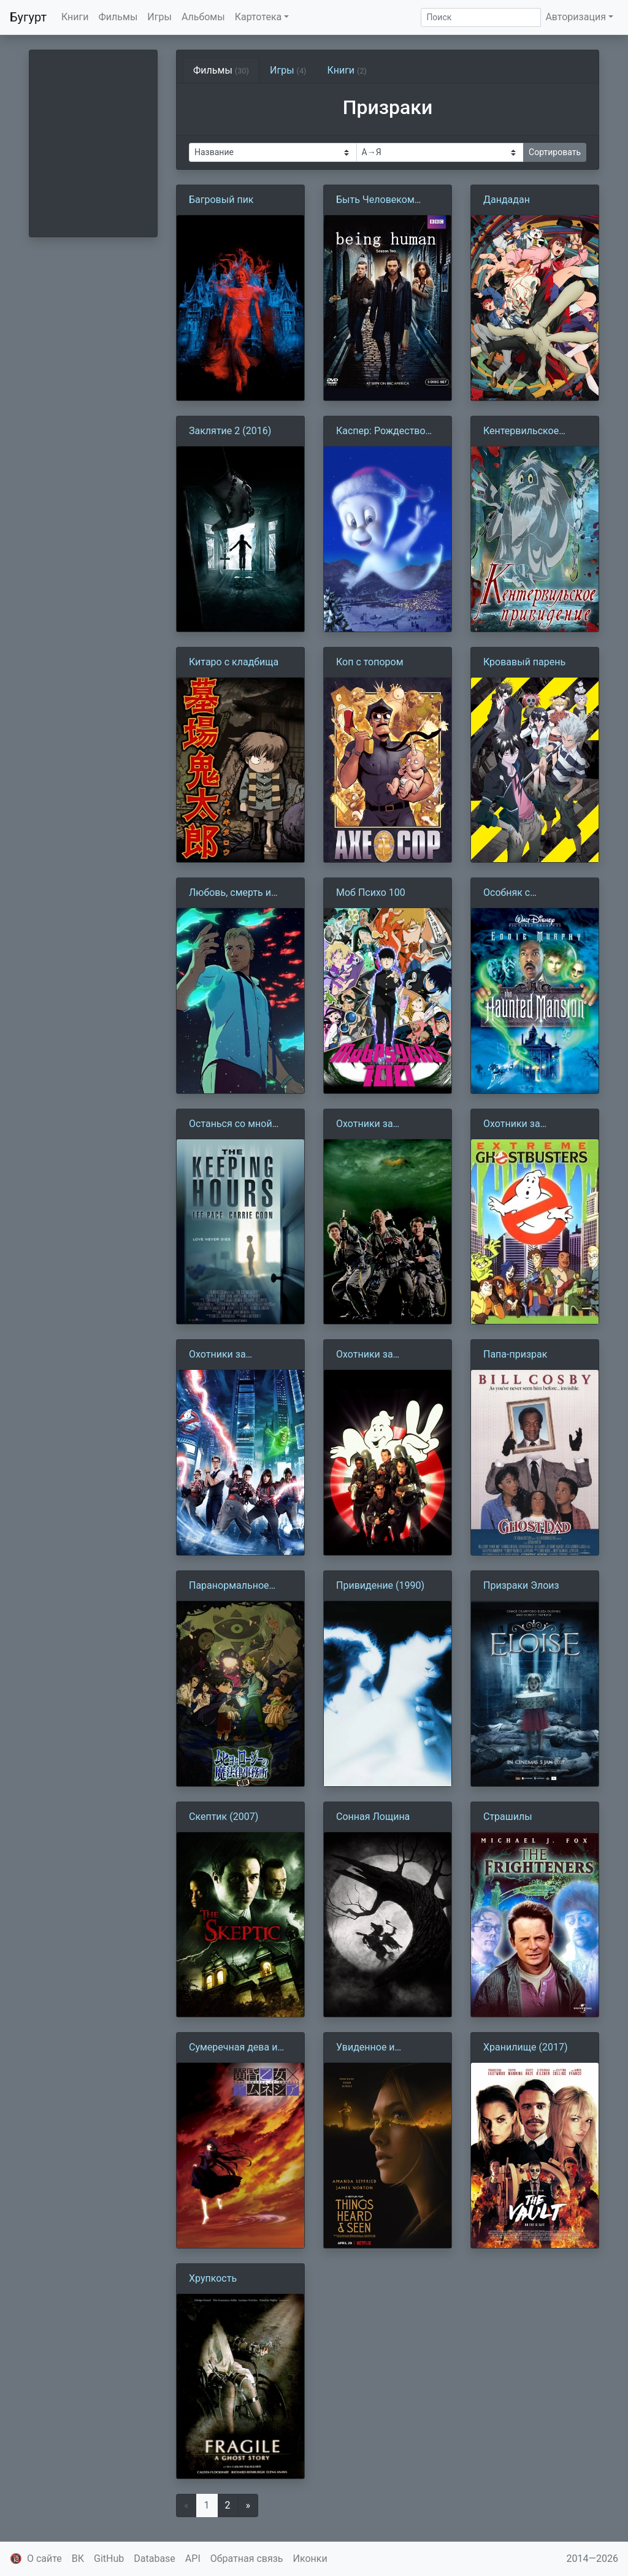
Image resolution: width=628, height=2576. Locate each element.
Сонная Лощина (373, 1816)
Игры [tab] (288, 70)
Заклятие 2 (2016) (230, 431)
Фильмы (118, 17)
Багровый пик (221, 199)
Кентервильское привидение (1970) (526, 431)
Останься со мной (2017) (230, 1124)
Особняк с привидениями (517, 893)
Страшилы (507, 1816)
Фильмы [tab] (221, 70)
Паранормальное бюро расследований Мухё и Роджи (238, 1586)
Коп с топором (370, 662)
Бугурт (28, 17)
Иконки (310, 2558)
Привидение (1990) (380, 1585)
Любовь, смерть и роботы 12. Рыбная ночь (233, 893)
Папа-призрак (515, 1354)
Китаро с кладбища (233, 662)
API (193, 2558)
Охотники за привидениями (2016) (239, 1355)
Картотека (258, 17)
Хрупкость (213, 2278)
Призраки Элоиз (521, 1585)
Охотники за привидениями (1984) (386, 1124)
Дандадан (506, 199)
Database (154, 2558)
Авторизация (575, 17)
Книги (75, 17)
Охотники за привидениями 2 (374, 1355)
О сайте (44, 2558)
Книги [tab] (347, 70)
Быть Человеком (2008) (375, 200)
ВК (78, 2558)
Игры (159, 17)
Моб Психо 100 (370, 892)
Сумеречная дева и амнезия (233, 2048)
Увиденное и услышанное (365, 2048)
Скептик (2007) (223, 1816)
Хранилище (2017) (525, 2047)
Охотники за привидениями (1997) (533, 1124)
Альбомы (203, 17)
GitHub (109, 2558)
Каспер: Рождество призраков (381, 431)
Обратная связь (246, 2558)
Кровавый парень (524, 662)
